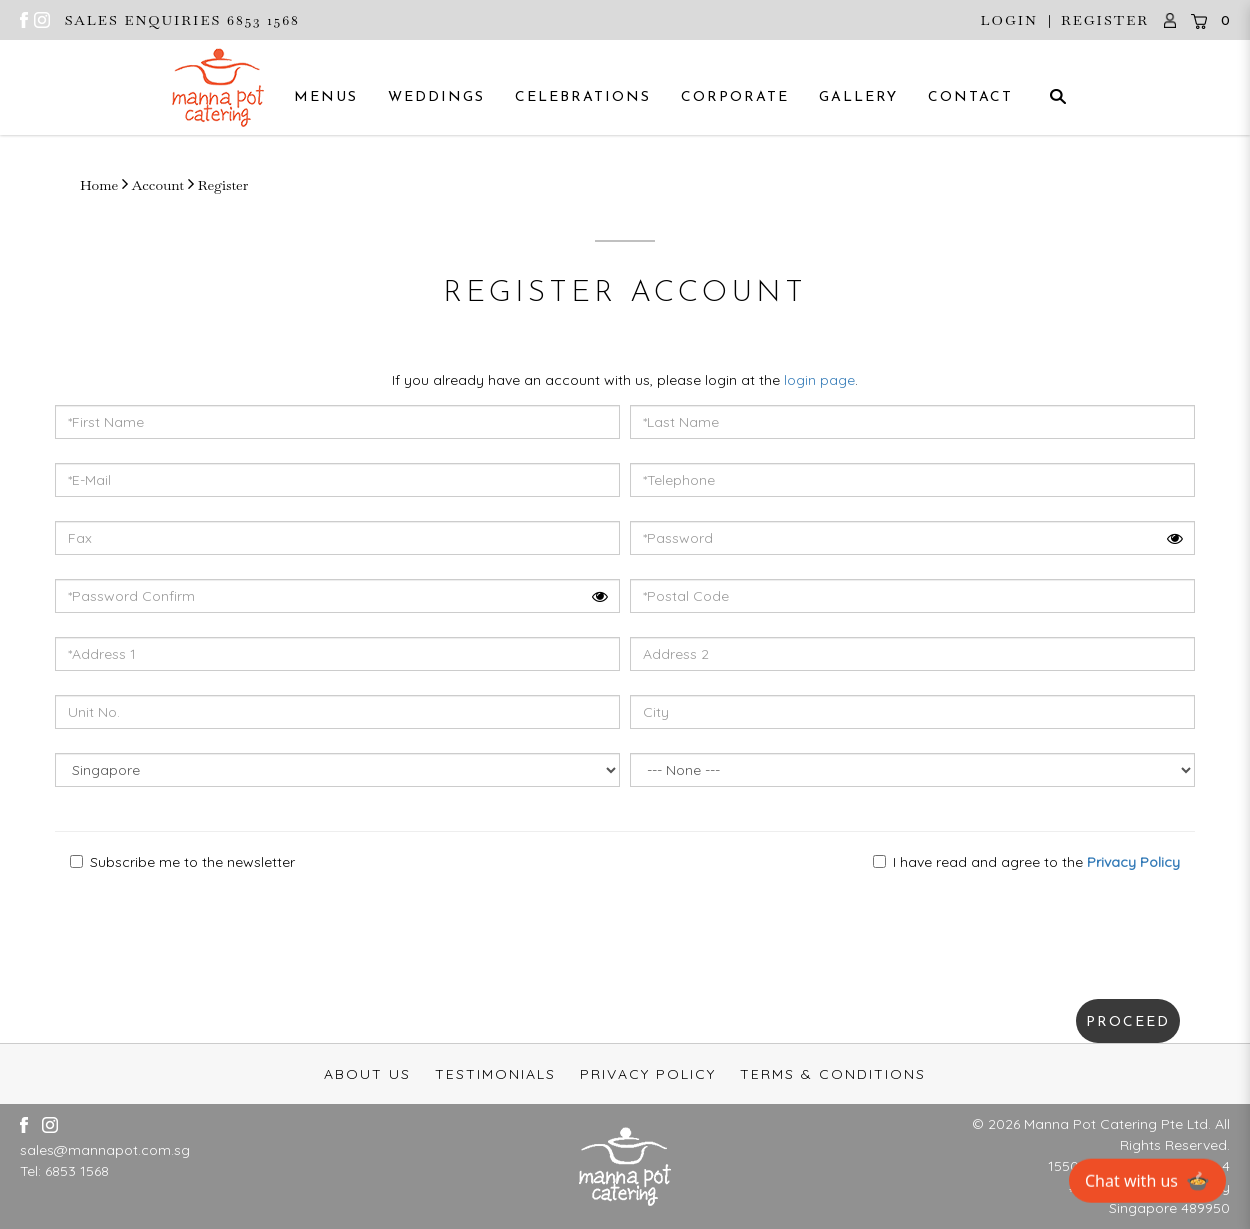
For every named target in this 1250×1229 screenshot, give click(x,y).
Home (99, 185)
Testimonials (495, 1074)
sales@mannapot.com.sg (105, 1150)
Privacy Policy (648, 1074)
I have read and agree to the (1026, 862)
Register (1105, 20)
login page (819, 380)
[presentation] (169, 926)
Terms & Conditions (833, 1074)
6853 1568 (77, 1171)
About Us (367, 1074)
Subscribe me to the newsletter (182, 862)
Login (1009, 20)
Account (158, 185)
